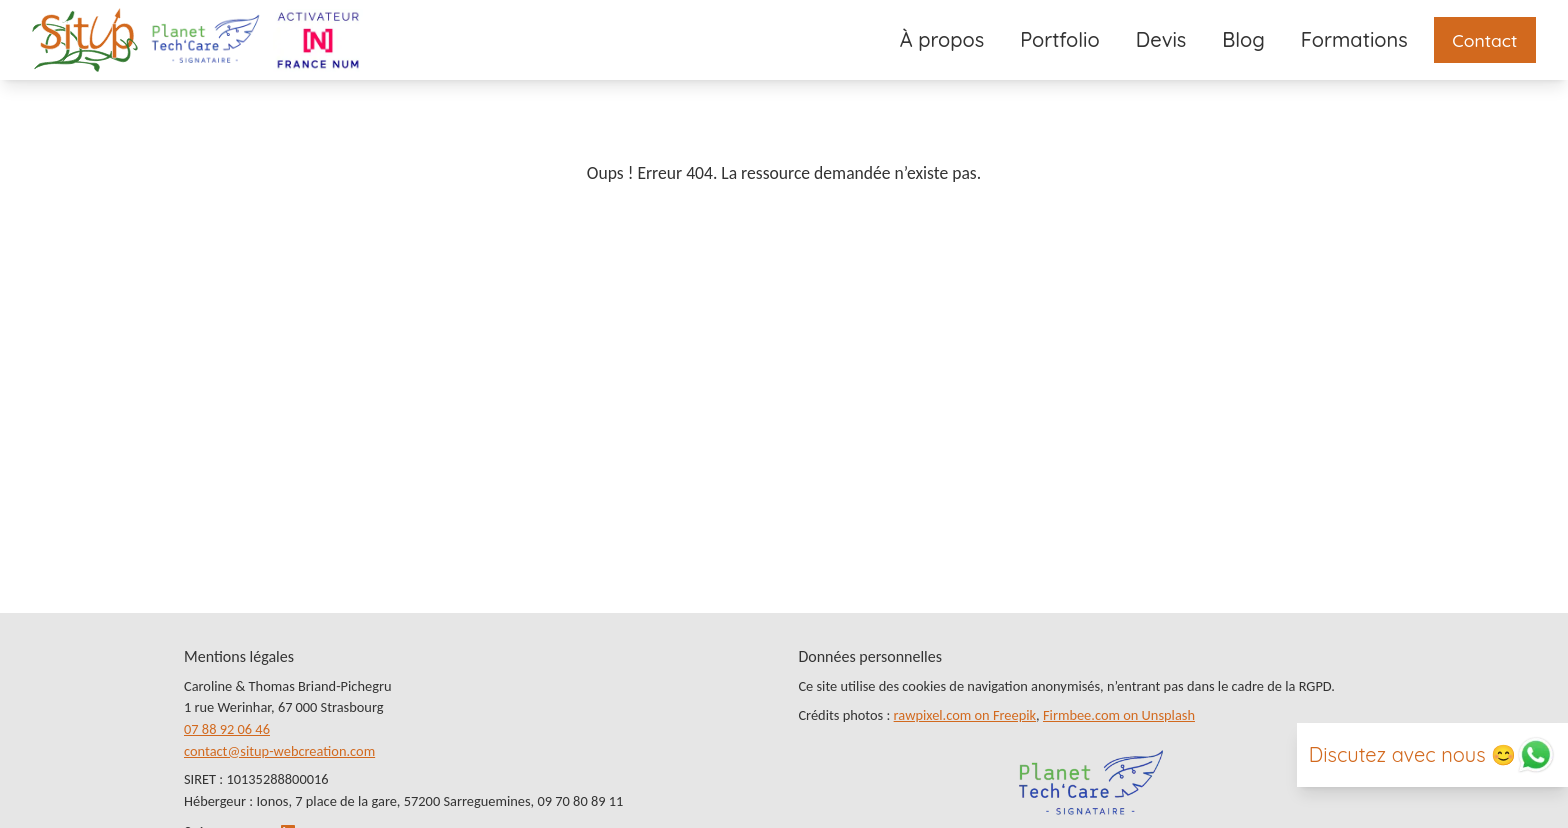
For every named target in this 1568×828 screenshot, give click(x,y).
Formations (1354, 39)
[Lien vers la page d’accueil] (85, 40)
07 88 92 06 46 (227, 729)
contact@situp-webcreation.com (279, 751)
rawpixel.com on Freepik (965, 715)
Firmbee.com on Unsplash (1119, 715)
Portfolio (1060, 39)
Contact (1484, 40)
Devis (1161, 39)
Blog (1243, 39)
